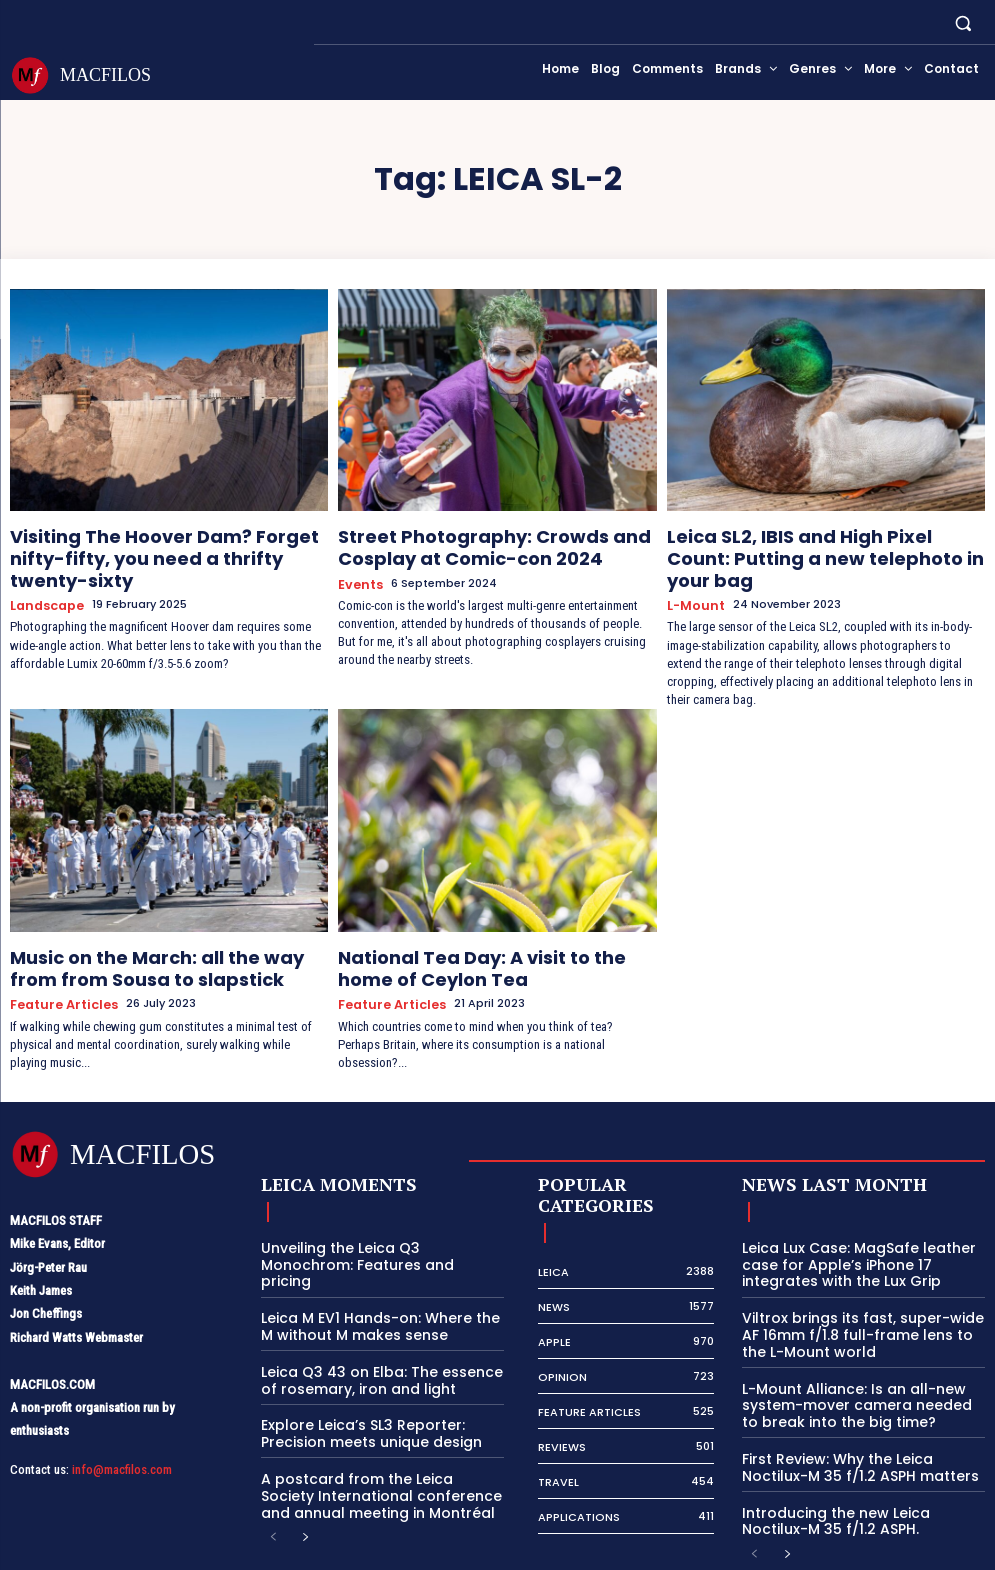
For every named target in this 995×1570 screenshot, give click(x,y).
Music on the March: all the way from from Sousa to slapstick (150, 932)
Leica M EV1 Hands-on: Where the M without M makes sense (376, 1263)
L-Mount (693, 573)
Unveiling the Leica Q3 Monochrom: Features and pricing (376, 1212)
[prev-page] (273, 1465)
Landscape (43, 573)
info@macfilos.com (122, 1426)
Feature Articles (59, 962)
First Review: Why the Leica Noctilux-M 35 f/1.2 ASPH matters (860, 1412)
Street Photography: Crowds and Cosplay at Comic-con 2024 (497, 542)
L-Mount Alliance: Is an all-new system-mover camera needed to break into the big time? (854, 1353)
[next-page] (305, 1465)
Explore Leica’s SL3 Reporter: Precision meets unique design (360, 1365)
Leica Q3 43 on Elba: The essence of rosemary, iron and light (377, 1314)
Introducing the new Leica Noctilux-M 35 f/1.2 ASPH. (858, 1463)
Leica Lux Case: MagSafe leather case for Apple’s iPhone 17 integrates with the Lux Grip (863, 1220)
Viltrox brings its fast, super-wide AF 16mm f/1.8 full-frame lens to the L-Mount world (860, 1286)
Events (359, 573)
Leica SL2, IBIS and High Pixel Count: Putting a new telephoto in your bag (804, 542)
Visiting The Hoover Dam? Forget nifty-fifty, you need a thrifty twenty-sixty (159, 542)
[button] (963, 22)
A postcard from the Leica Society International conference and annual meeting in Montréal (373, 1424)
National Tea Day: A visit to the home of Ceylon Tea (489, 932)
